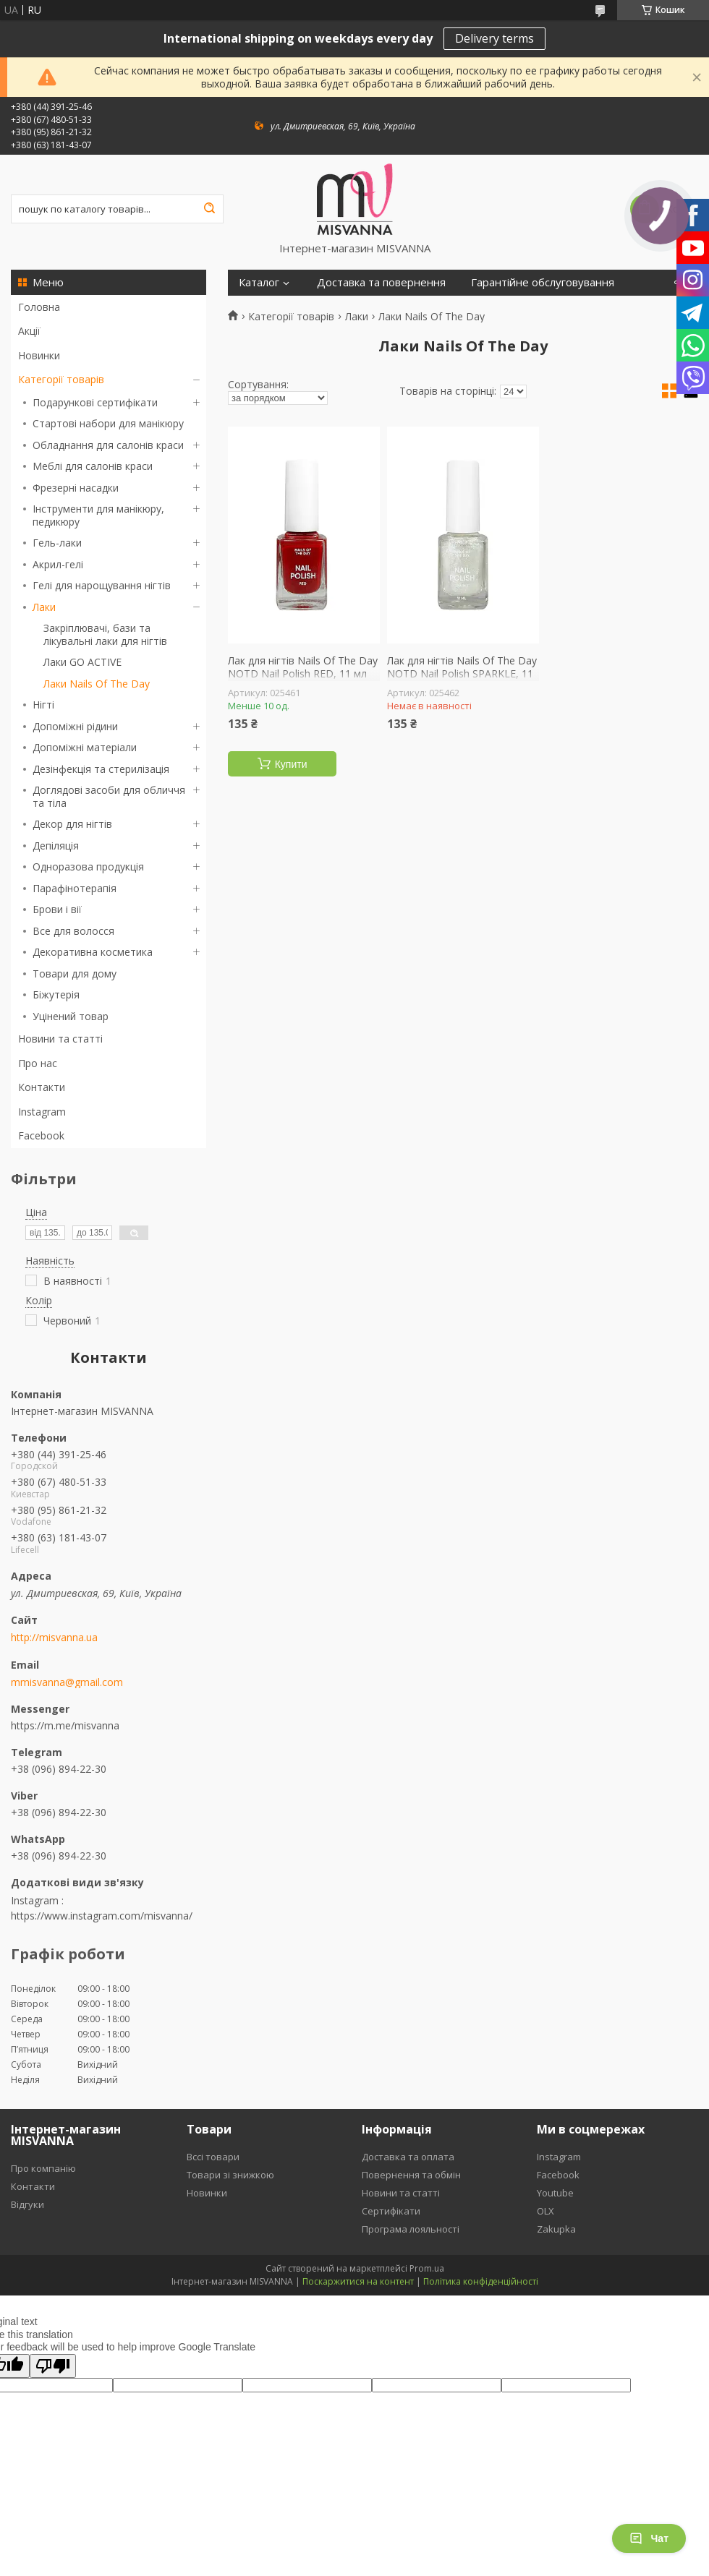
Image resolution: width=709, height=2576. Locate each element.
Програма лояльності (410, 2228)
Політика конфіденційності (480, 2281)
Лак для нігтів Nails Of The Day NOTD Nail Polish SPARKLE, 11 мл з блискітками (462, 673)
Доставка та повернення (381, 282)
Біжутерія (56, 994)
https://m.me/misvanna (65, 1725)
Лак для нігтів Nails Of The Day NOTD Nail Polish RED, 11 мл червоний (303, 673)
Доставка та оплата (408, 2156)
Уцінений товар (71, 1016)
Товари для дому (74, 973)
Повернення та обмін (411, 2174)
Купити (291, 764)
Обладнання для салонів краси (108, 445)
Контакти (41, 1087)
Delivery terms (494, 38)
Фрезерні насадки (76, 488)
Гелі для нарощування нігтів (102, 585)
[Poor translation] (53, 2366)
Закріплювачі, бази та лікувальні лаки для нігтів (105, 634)
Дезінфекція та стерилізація (101, 769)
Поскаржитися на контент (358, 2281)
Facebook (41, 1135)
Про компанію (43, 2168)
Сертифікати (391, 2210)
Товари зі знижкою (230, 2174)
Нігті (43, 704)
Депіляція (56, 845)
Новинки (39, 355)
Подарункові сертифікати (95, 402)
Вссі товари (213, 2156)
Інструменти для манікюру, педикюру (98, 515)
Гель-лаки (57, 542)
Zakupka (556, 2228)
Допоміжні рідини (75, 726)
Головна (39, 307)
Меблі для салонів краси (93, 466)
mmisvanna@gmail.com (67, 1682)
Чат (648, 2538)
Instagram (42, 1111)
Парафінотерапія (74, 888)
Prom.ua (426, 2268)
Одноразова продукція (88, 866)
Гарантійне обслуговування (542, 282)
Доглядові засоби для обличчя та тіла (109, 796)
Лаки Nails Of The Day (96, 683)
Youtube (555, 2192)
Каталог (259, 282)
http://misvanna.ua (54, 1637)
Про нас (37, 1063)
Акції (29, 331)
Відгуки (27, 2204)
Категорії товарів (61, 379)
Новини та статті (60, 1038)
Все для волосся (73, 931)
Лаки (44, 607)
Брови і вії (57, 909)
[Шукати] (209, 208)
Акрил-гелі (58, 564)
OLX (545, 2210)
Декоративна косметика (93, 952)
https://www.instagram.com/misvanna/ (101, 1915)
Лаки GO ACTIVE (82, 662)
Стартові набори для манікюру (108, 423)
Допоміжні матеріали (85, 747)
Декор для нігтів (72, 824)
